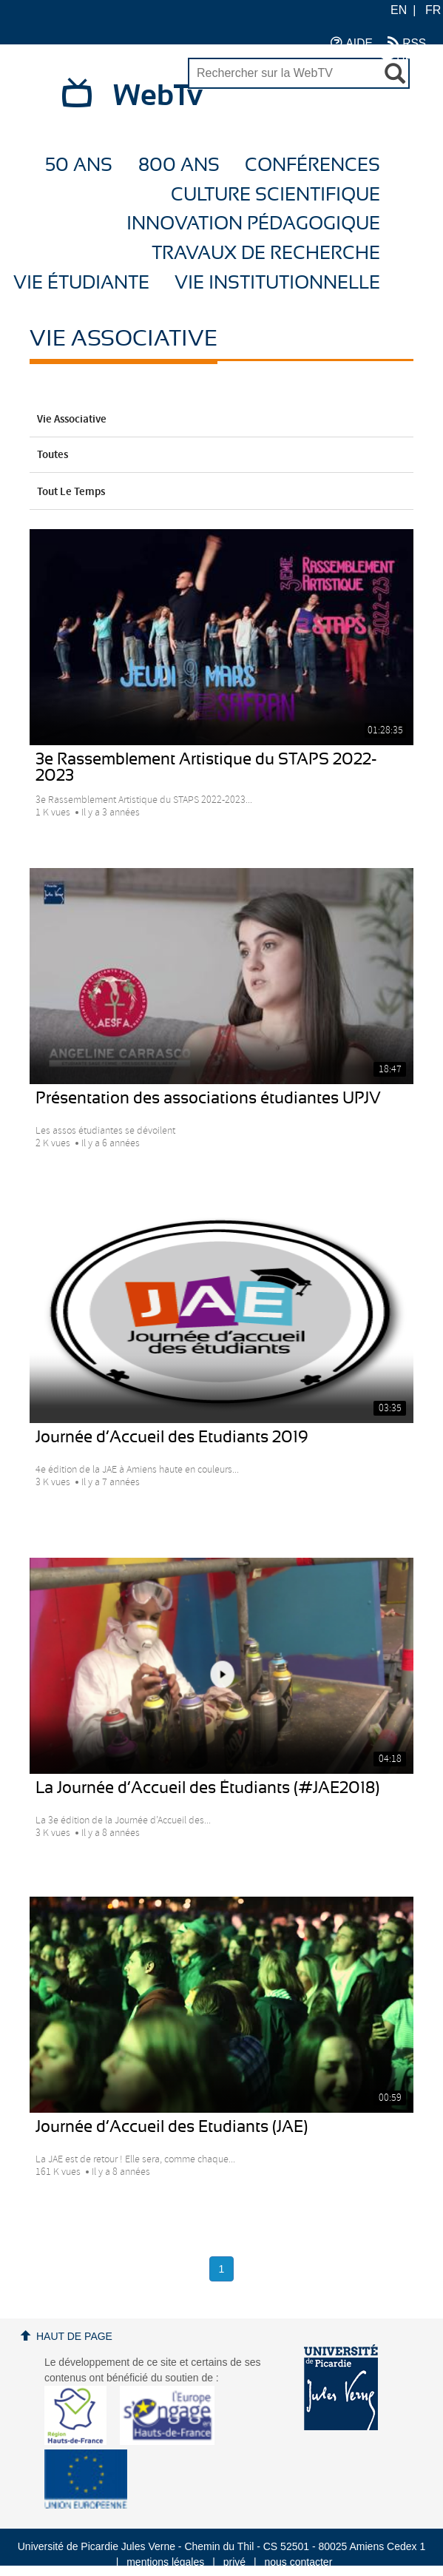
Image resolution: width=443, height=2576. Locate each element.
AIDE (352, 43)
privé (234, 2562)
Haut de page (74, 2336)
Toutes (221, 455)
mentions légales (165, 2562)
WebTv (158, 96)
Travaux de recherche (266, 253)
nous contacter (298, 2562)
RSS (407, 43)
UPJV (404, 57)
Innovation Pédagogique (253, 224)
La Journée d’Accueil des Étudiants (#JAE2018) (207, 1788)
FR (433, 10)
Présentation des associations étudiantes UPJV (208, 1098)
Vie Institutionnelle (277, 283)
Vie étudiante (81, 283)
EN (398, 10)
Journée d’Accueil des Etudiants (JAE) (171, 2127)
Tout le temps (221, 492)
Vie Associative (221, 419)
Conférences (312, 165)
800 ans (179, 165)
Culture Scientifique (275, 195)
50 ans (78, 165)
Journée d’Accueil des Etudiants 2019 (171, 1437)
